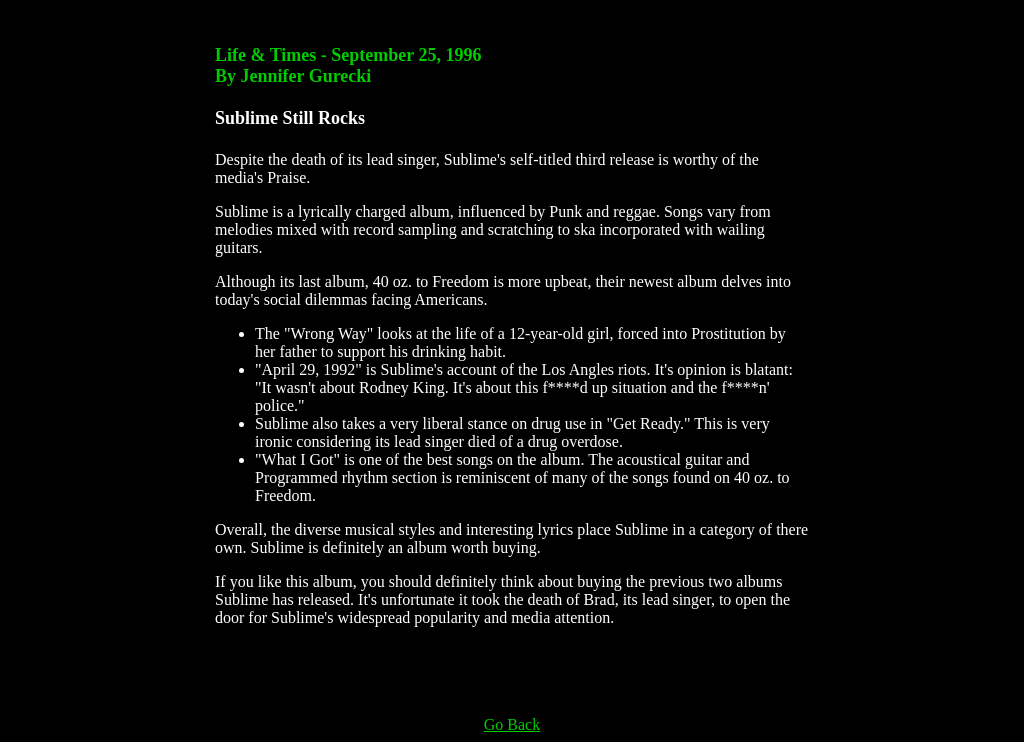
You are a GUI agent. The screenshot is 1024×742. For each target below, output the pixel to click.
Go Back (512, 724)
